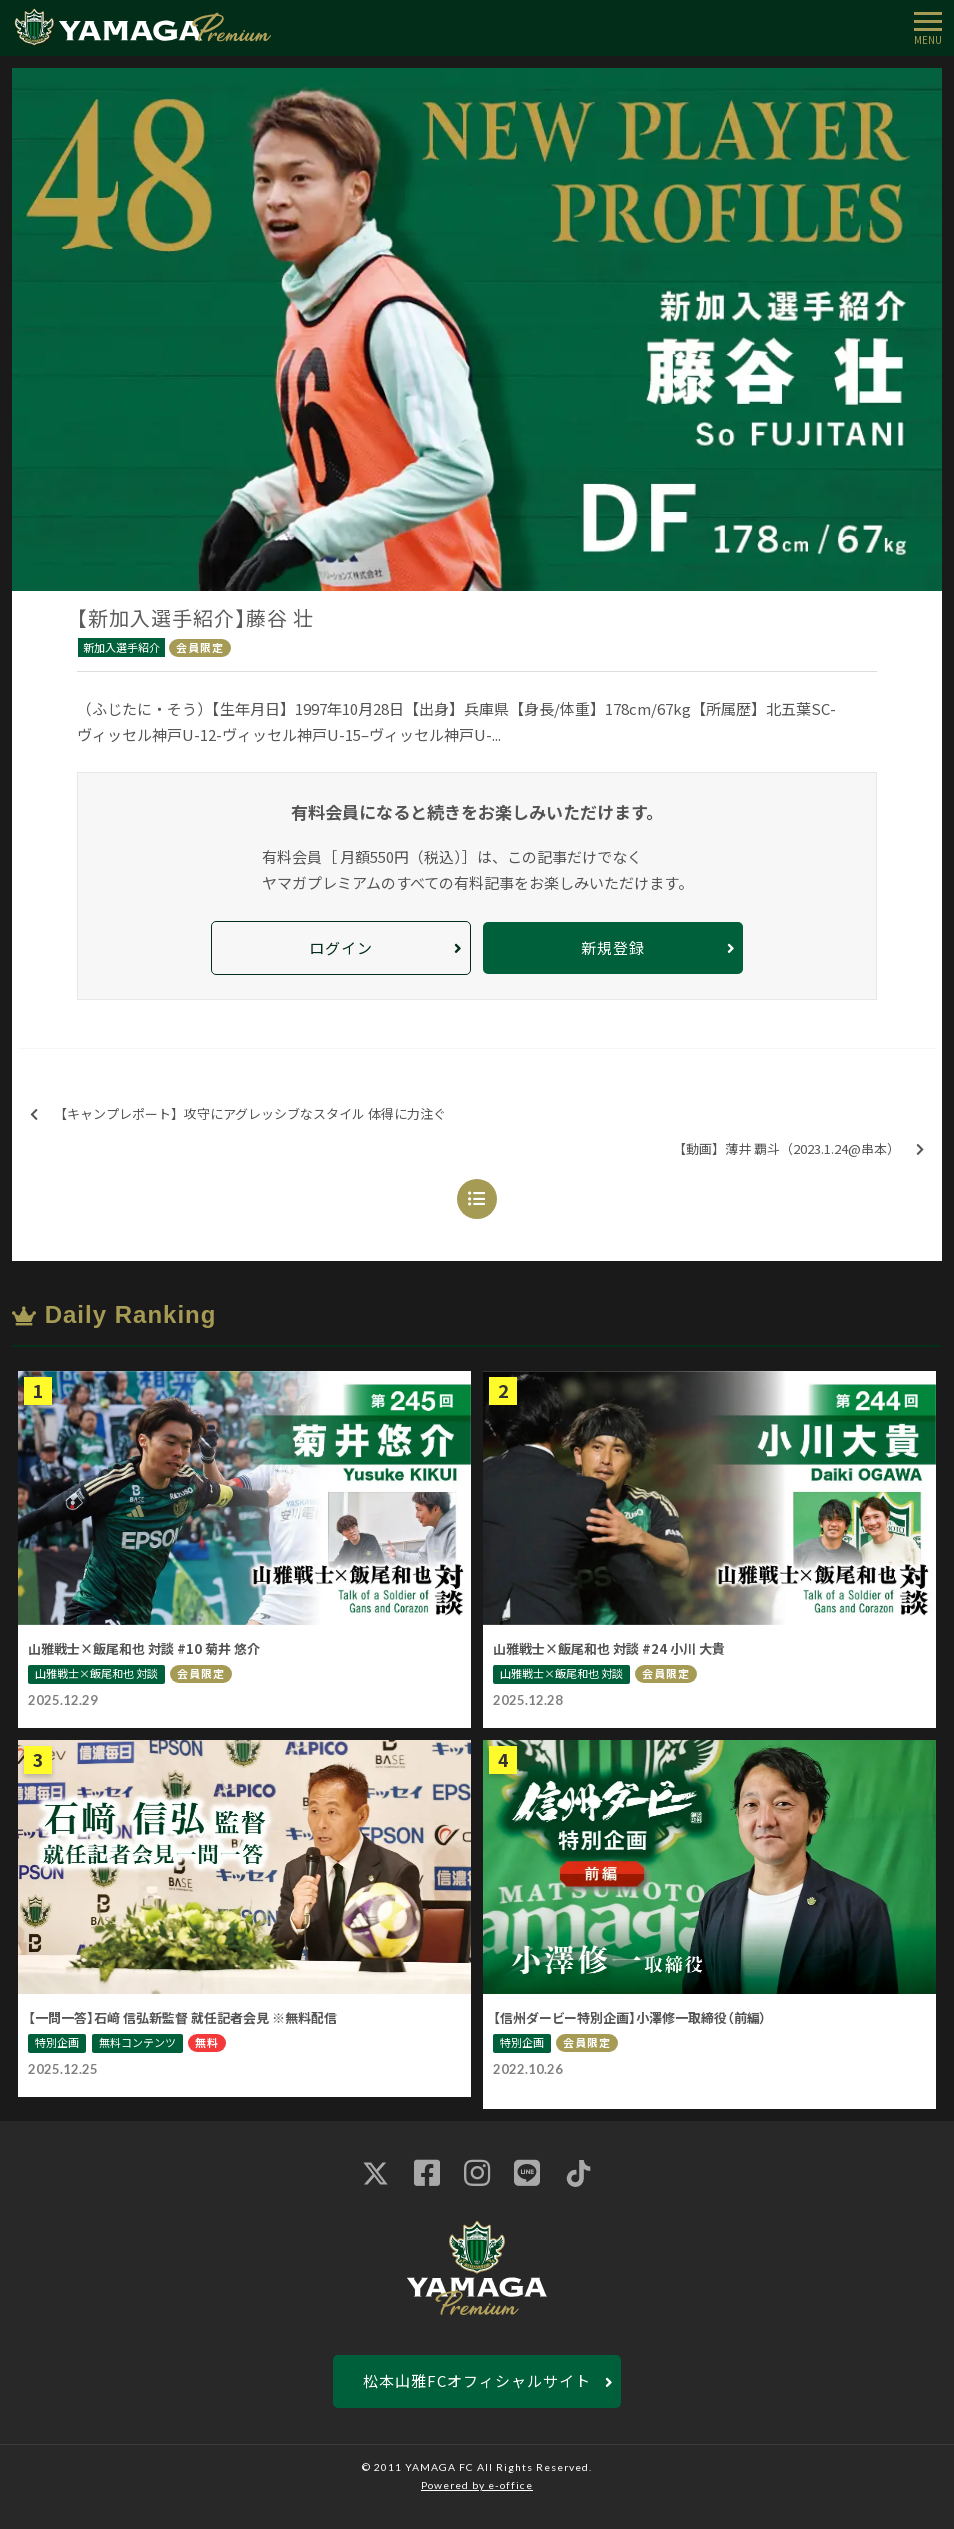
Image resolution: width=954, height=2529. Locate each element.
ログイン (341, 947)
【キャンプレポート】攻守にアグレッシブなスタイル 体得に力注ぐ (238, 1114)
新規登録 (613, 947)
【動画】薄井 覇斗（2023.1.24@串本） (798, 1149)
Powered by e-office (477, 2485)
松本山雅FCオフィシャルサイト (477, 2380)
